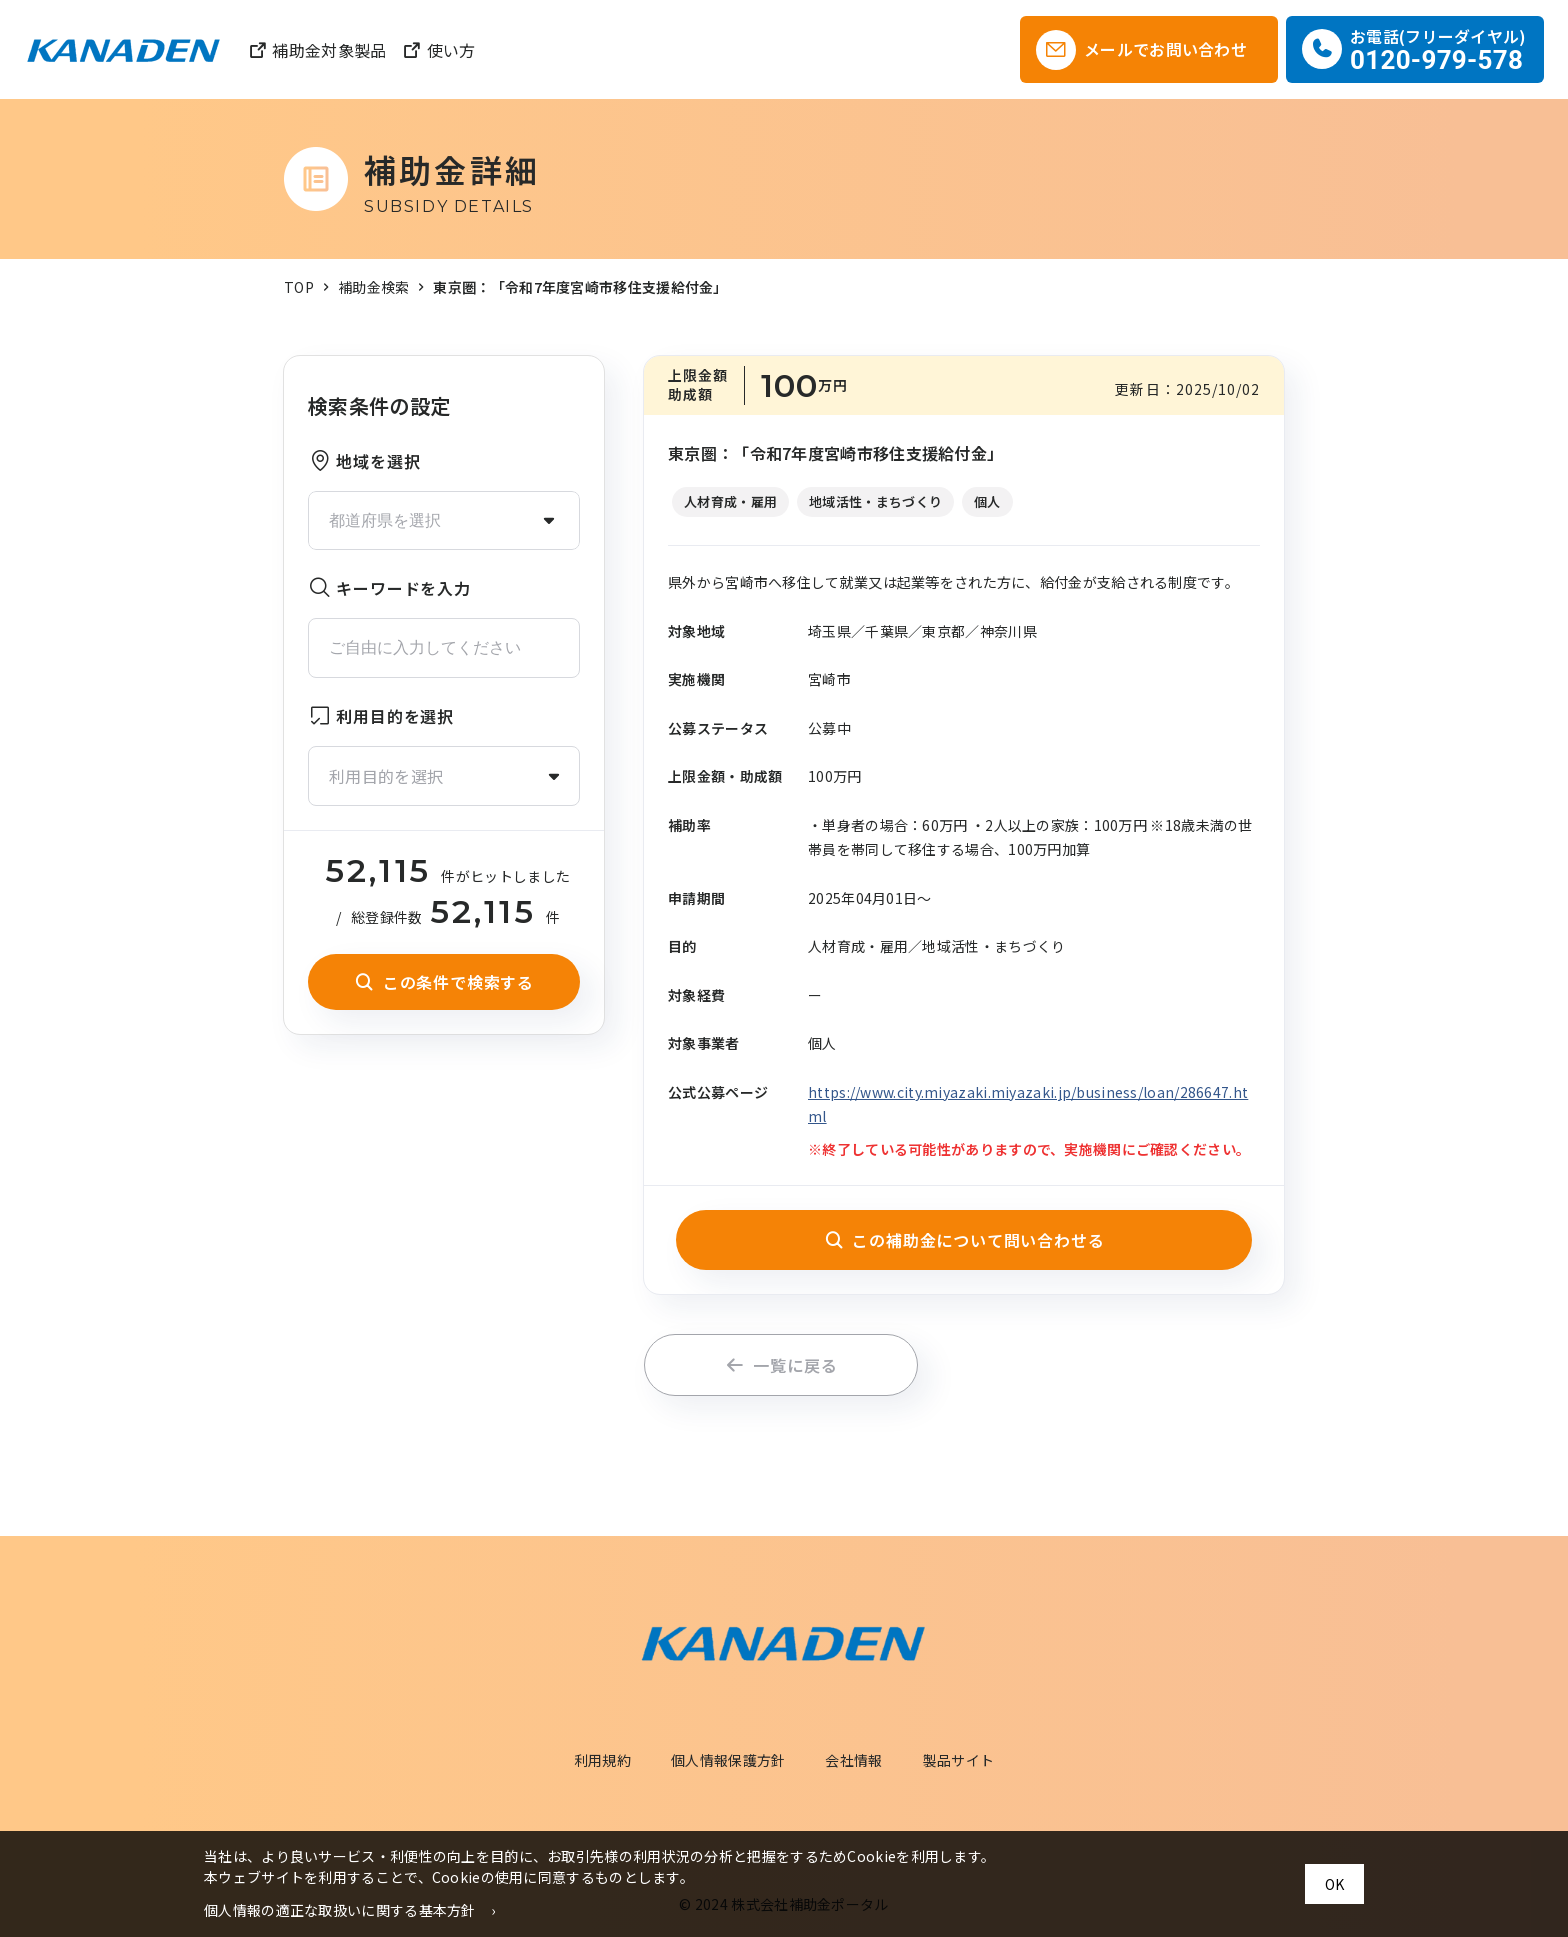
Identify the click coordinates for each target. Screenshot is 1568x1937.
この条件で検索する (444, 982)
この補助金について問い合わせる (964, 1240)
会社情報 (853, 1760)
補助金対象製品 (317, 50)
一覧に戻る (781, 1365)
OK (1334, 1884)
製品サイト (959, 1760)
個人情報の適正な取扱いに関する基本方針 (340, 1910)
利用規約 (602, 1760)
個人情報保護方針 (728, 1760)
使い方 (438, 50)
